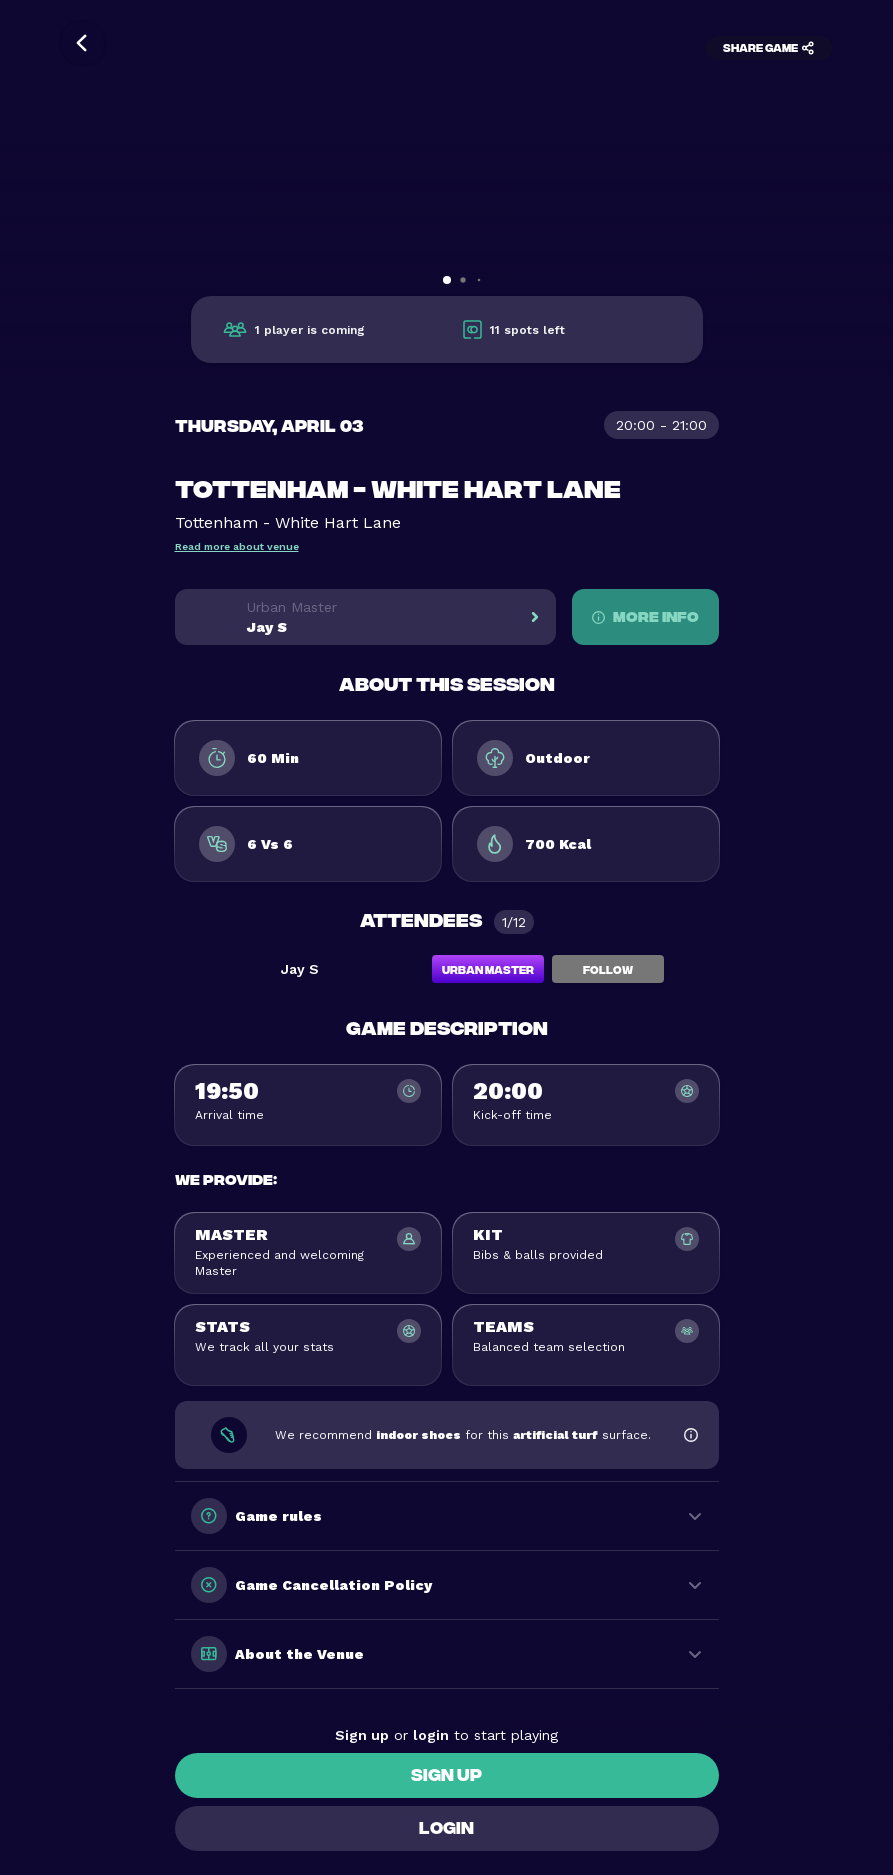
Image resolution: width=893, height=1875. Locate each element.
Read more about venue (237, 546)
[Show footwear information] (691, 1435)
